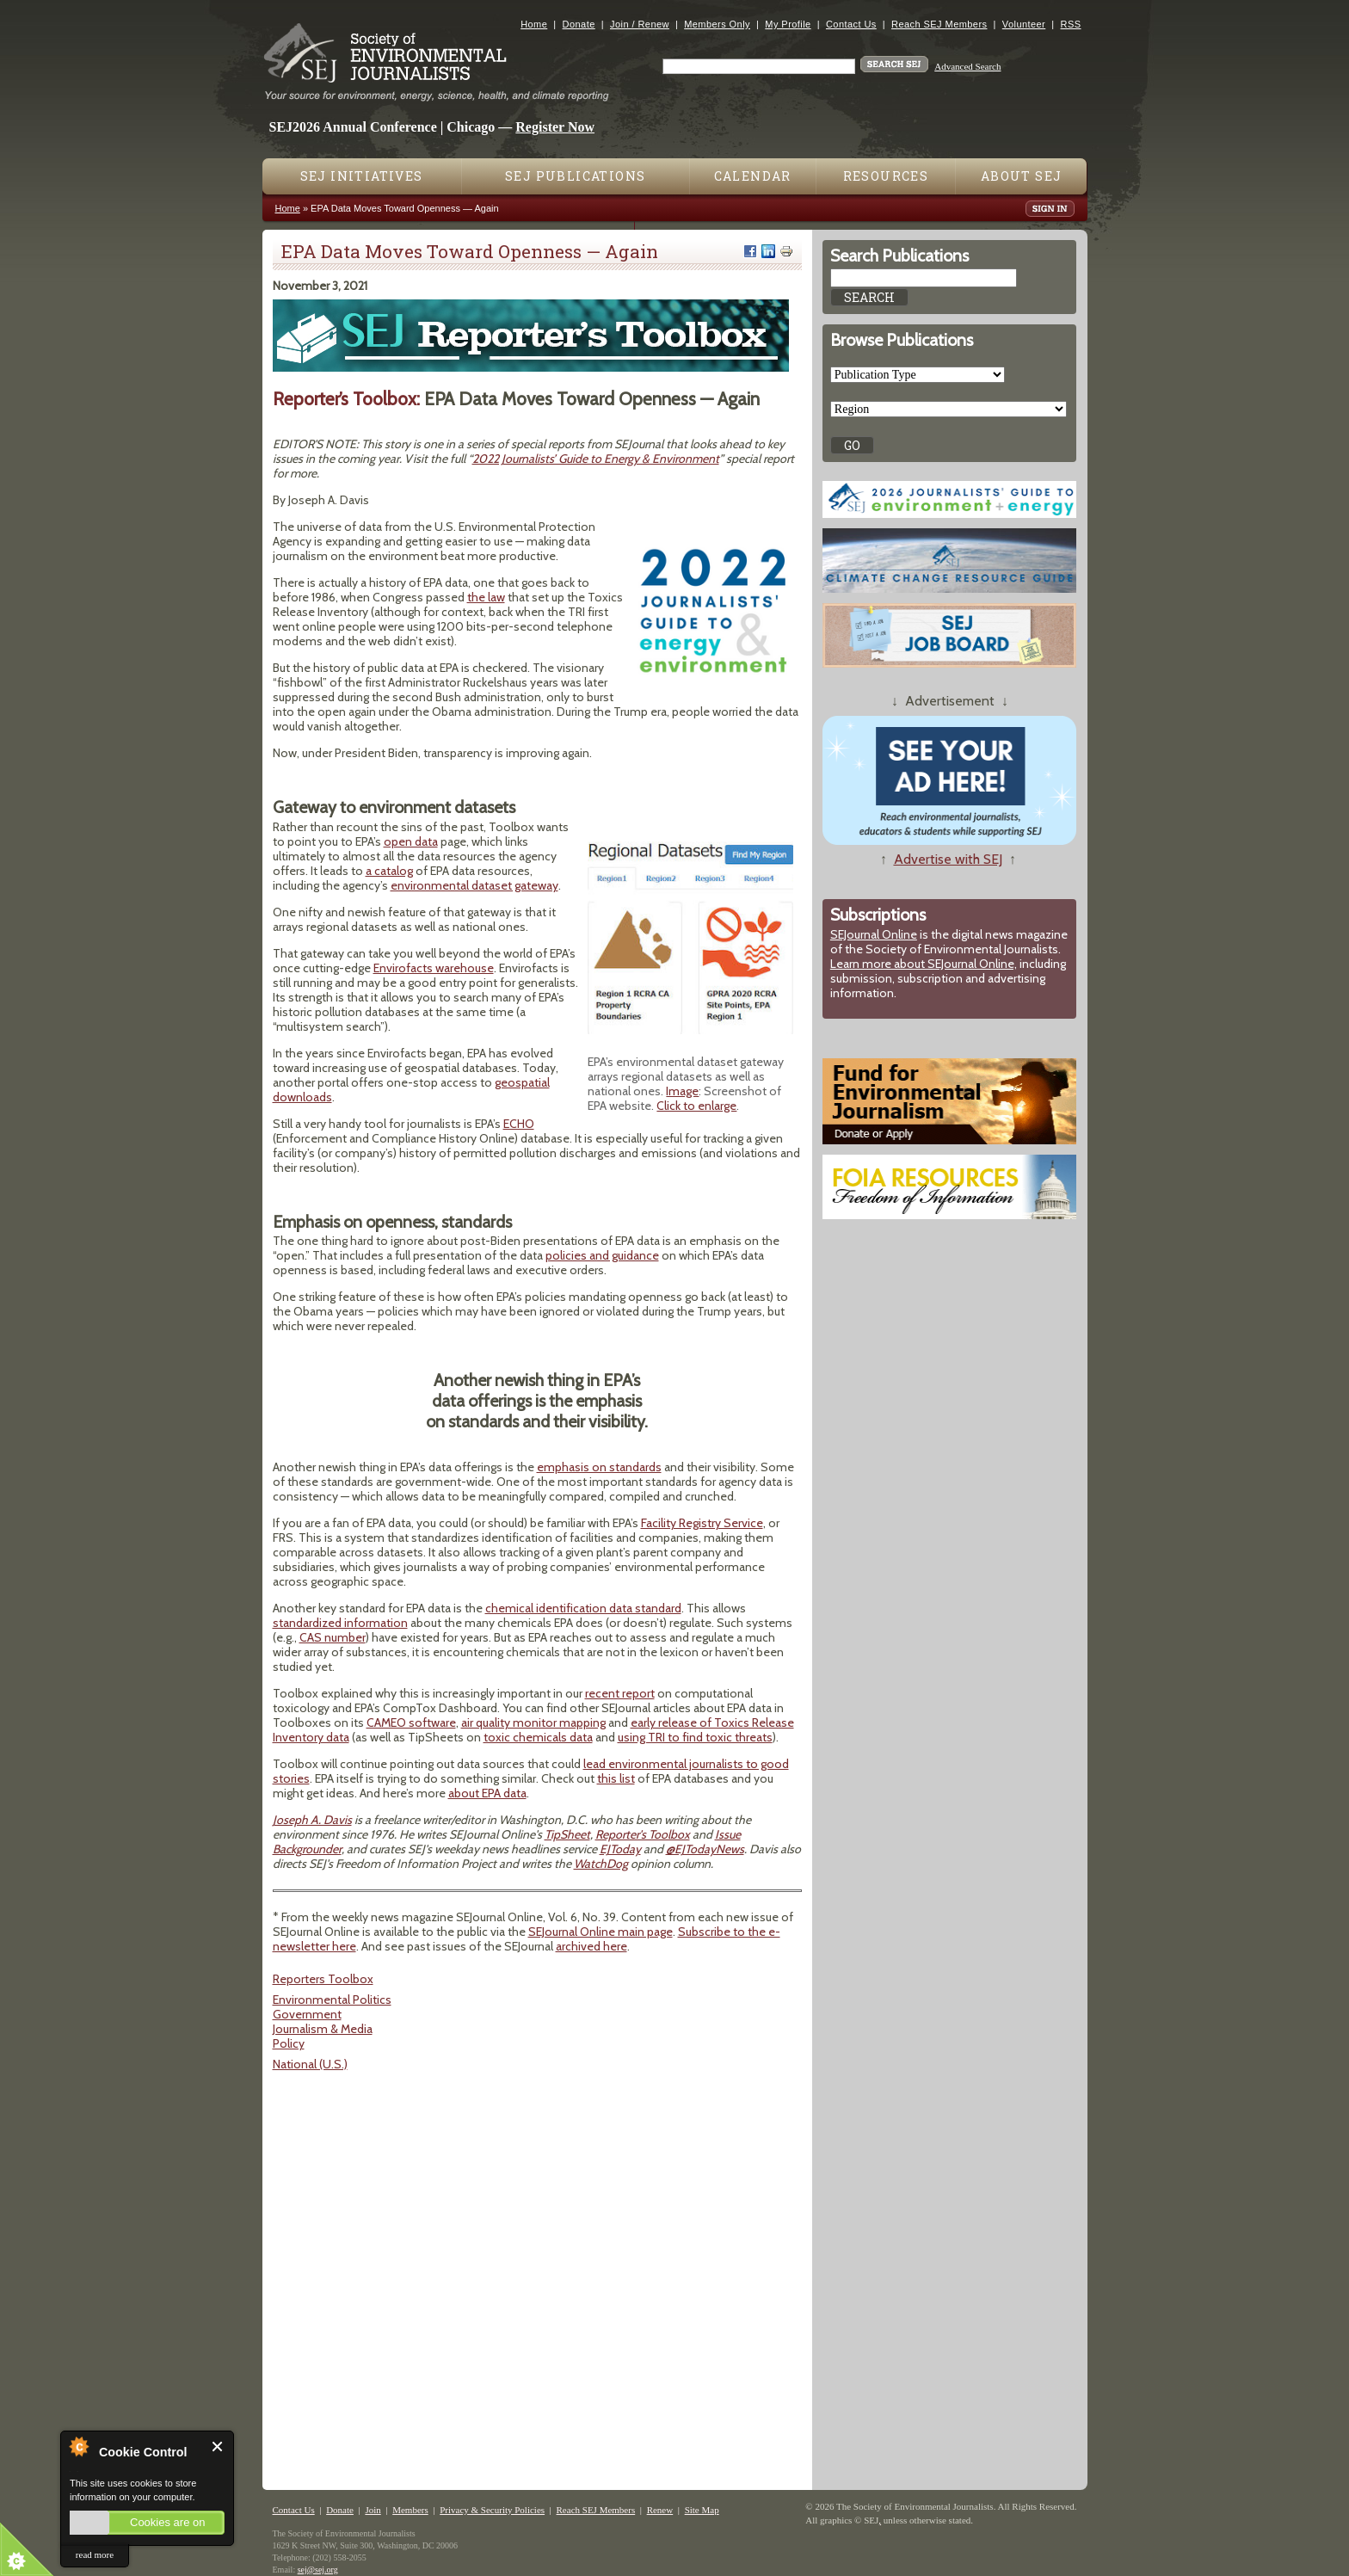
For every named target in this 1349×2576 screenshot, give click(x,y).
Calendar (753, 176)
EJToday (620, 1849)
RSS (1071, 24)
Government (307, 2014)
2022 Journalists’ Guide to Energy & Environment (595, 458)
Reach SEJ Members (939, 24)
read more (95, 2554)
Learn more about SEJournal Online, (923, 963)
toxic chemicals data (538, 1737)
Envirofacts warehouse (433, 968)
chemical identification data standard (583, 1608)
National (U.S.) (310, 2064)
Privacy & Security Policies (492, 2510)
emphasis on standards (599, 1467)
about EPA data (487, 1793)
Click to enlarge (696, 1105)
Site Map (702, 2510)
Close (218, 2446)
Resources (886, 176)
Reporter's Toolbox (642, 1834)
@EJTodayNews (705, 1849)
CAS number (332, 1637)
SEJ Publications (575, 176)
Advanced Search (967, 66)
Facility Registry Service (702, 1523)
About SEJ (1022, 176)
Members (410, 2510)
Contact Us (851, 24)
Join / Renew (639, 24)
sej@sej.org (318, 2569)
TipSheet (567, 1834)
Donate (579, 24)
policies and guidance (602, 1255)
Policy (289, 2043)
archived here (591, 1946)
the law (486, 597)
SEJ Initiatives (361, 176)
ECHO (518, 1123)
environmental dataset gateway (474, 885)
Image (682, 1091)
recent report (620, 1693)
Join (372, 2510)
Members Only (717, 24)
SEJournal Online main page (600, 1931)
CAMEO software (411, 1722)
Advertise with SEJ (948, 859)
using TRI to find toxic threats (695, 1737)
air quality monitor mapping (533, 1722)
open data (411, 841)
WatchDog (601, 1863)
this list (616, 1778)
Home (534, 24)
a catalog (389, 870)
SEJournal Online (873, 934)
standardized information (340, 1622)
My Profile (787, 24)
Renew (660, 2510)
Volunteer (1023, 24)
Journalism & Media (323, 2029)
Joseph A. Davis (312, 1819)
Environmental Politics (332, 1999)
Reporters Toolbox (323, 1979)
